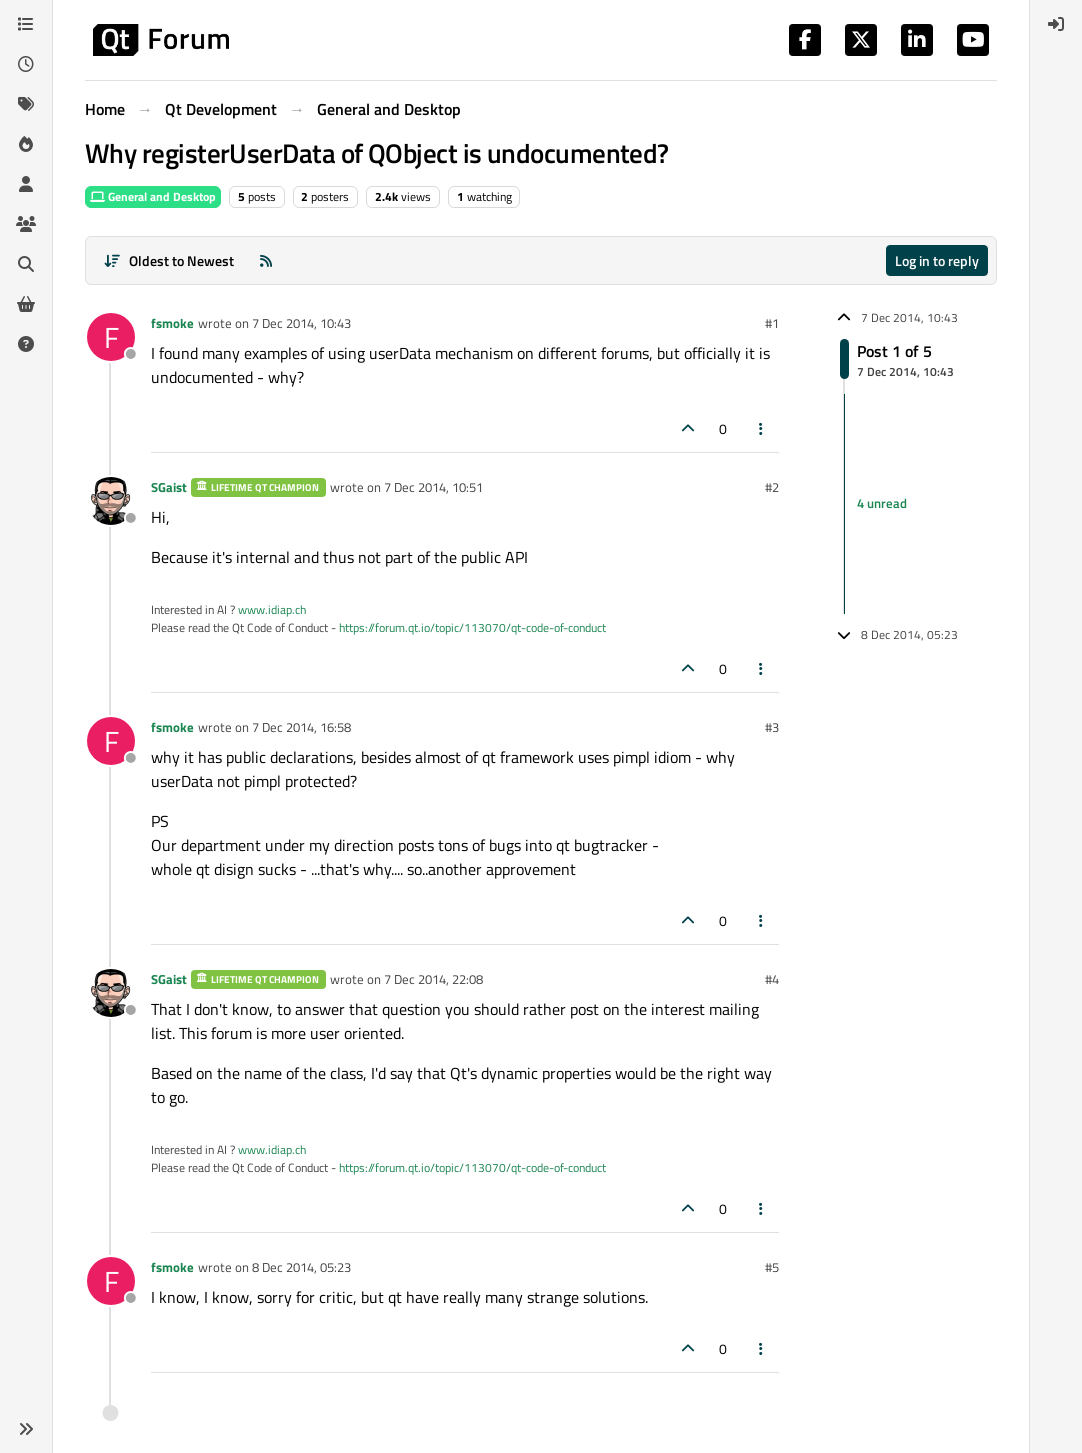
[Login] (1056, 24)
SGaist (169, 487)
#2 (772, 487)
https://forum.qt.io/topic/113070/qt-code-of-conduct (472, 627)
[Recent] (26, 64)
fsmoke (172, 323)
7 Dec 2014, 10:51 (433, 487)
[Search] (26, 264)
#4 (772, 979)
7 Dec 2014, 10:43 (301, 323)
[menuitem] (1056, 24)
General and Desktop (153, 196)
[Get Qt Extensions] (26, 304)
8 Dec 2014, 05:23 (301, 1267)
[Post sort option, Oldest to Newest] (168, 260)
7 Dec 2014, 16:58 (301, 727)
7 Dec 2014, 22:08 (433, 979)
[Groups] (26, 224)
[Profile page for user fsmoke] (111, 337)
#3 (772, 727)
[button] (26, 1429)
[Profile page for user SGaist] (111, 501)
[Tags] (26, 104)
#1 (772, 323)
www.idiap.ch (272, 609)
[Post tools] (762, 428)
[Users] (26, 184)
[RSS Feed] (266, 260)
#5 (772, 1267)
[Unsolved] (26, 344)
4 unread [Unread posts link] (882, 503)
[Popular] (26, 144)
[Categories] (26, 24)
